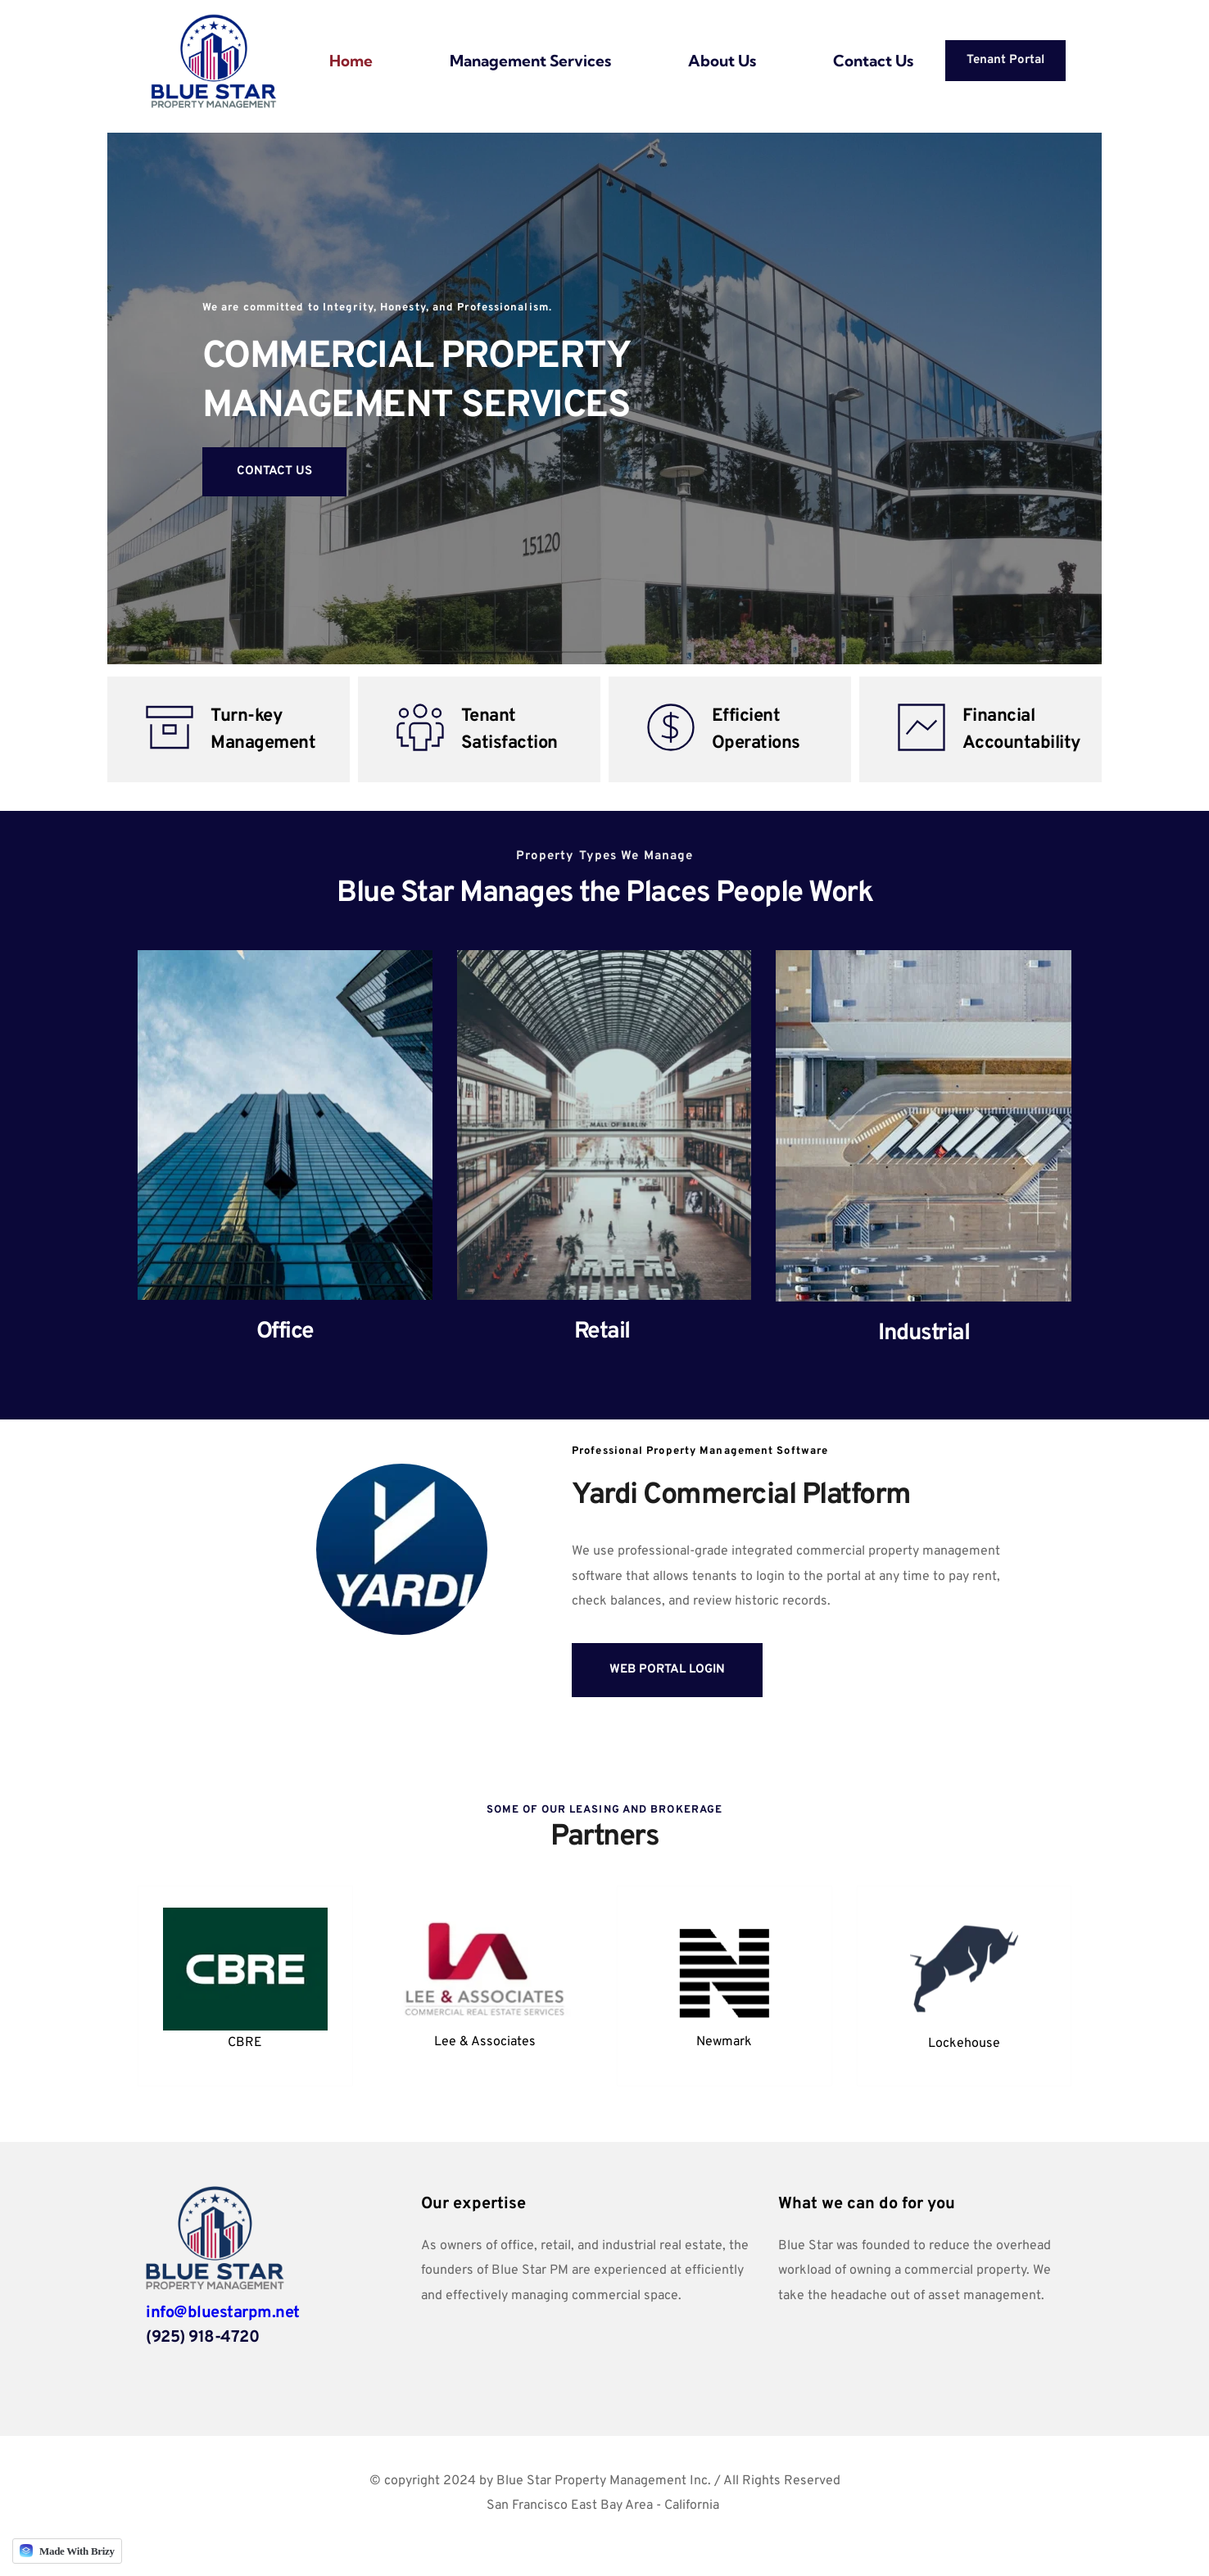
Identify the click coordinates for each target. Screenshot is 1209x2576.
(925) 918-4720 (202, 2337)
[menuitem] (351, 61)
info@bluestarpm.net (223, 2313)
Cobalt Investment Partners (603, 2530)
